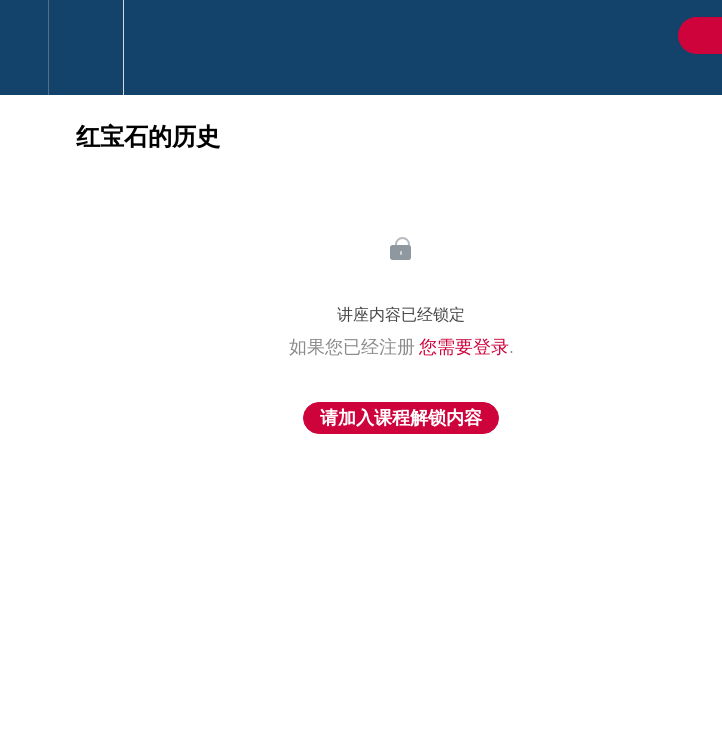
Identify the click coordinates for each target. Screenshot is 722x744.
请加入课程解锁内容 (401, 418)
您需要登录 (464, 347)
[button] (24, 47)
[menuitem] (85, 47)
